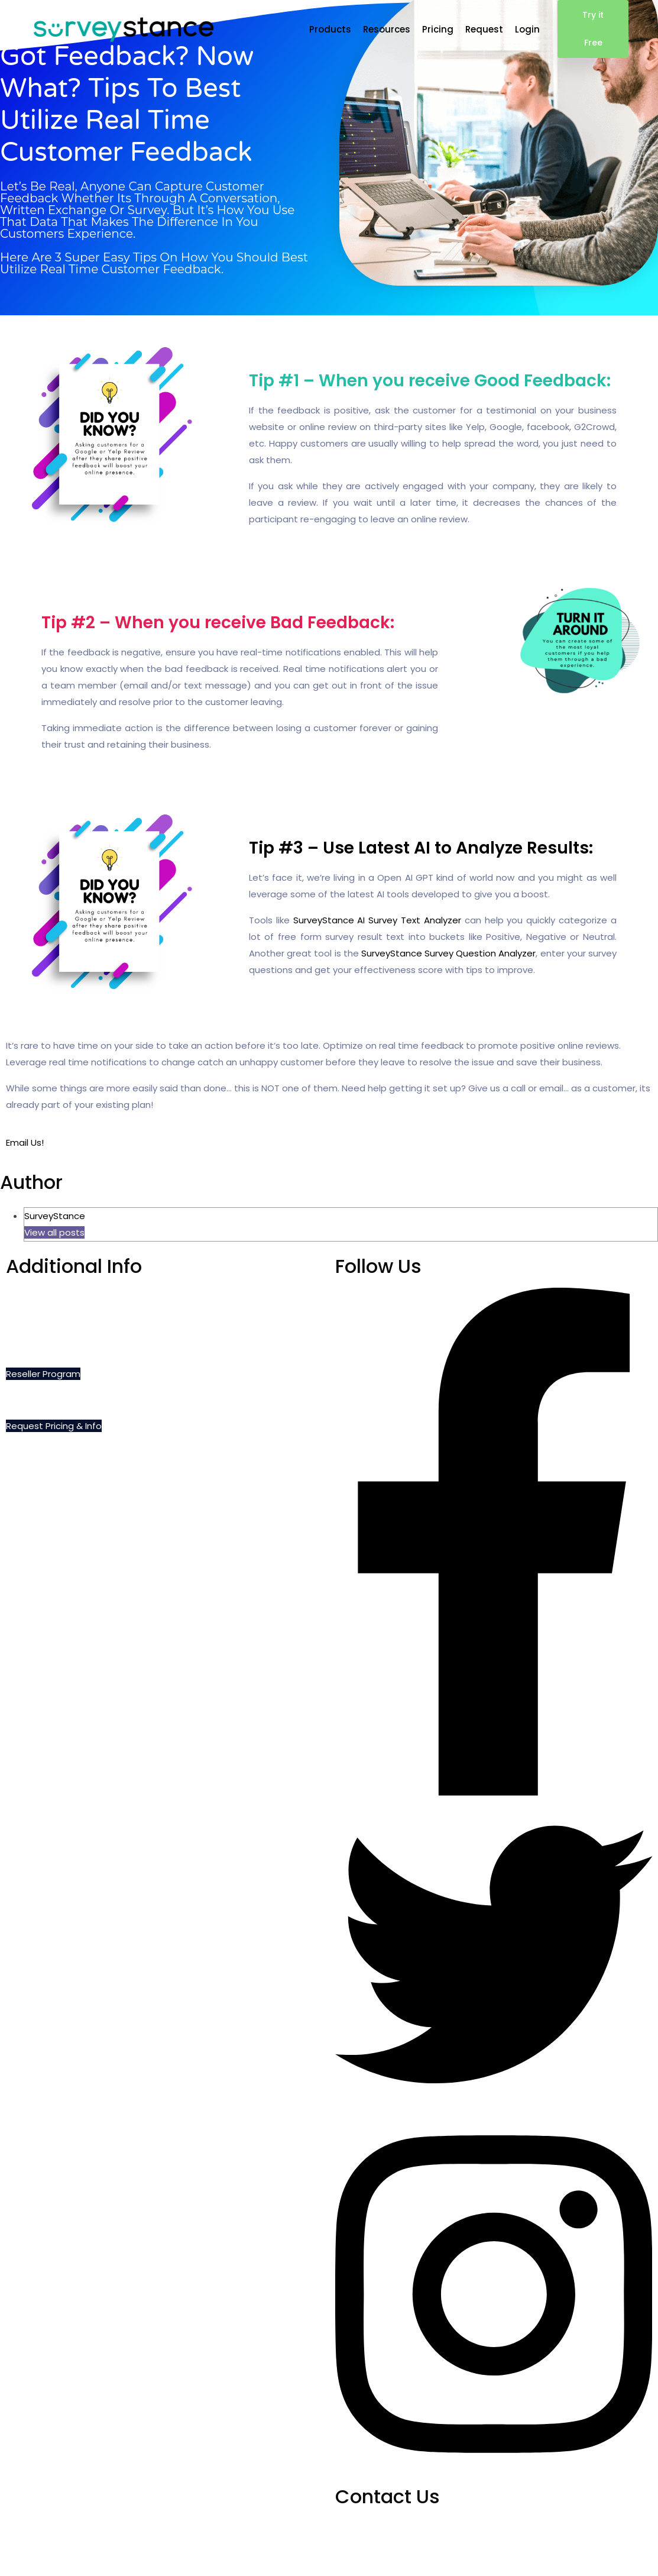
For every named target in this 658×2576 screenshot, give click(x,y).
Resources (386, 29)
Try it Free (593, 29)
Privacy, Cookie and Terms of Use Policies (96, 1348)
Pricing (437, 29)
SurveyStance (54, 1216)
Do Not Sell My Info (46, 1322)
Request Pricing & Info (54, 1426)
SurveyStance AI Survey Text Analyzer (377, 920)
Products (330, 29)
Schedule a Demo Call (54, 1295)
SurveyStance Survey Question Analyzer (448, 953)
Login (527, 29)
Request (484, 29)
